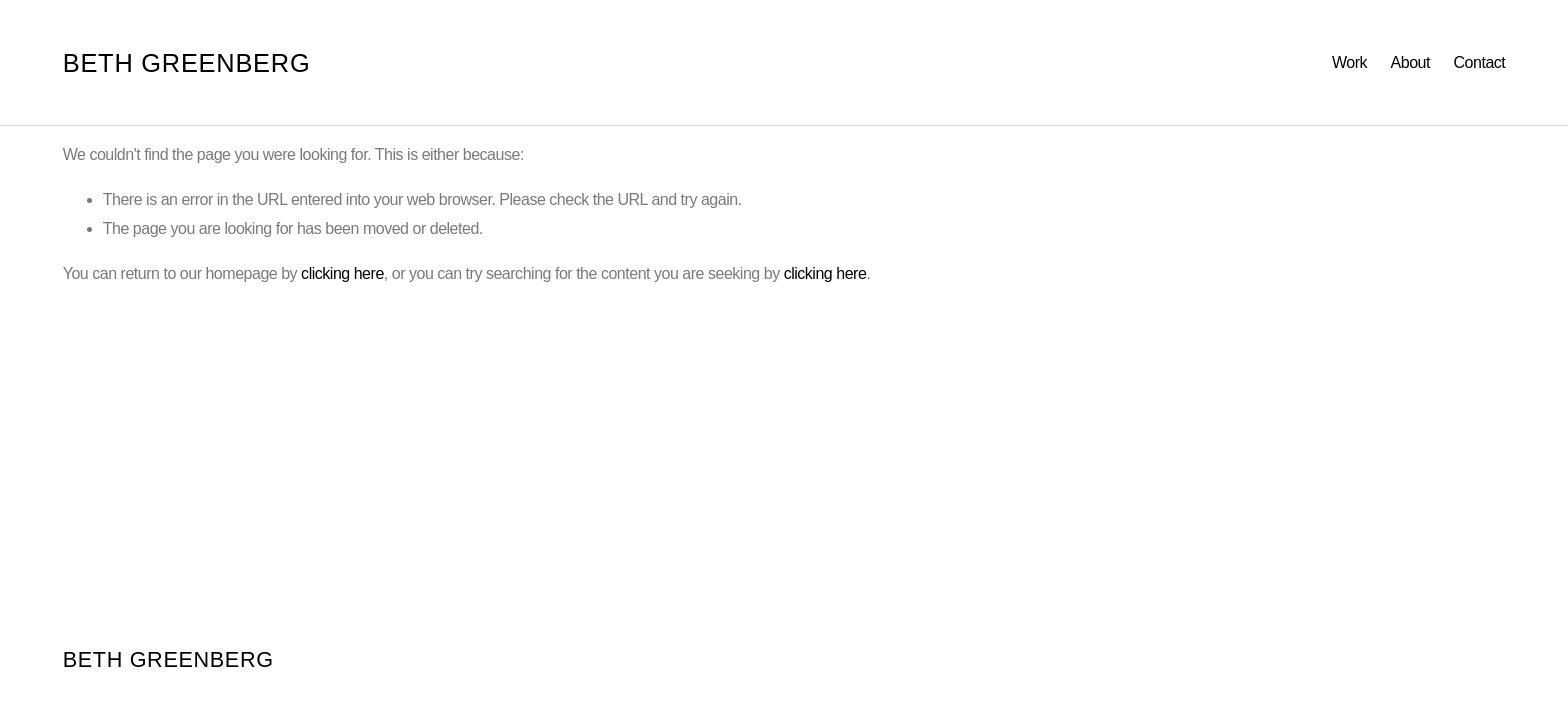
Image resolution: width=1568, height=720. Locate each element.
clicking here (342, 273)
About (1410, 62)
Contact (1480, 62)
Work (1349, 62)
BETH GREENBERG (187, 63)
